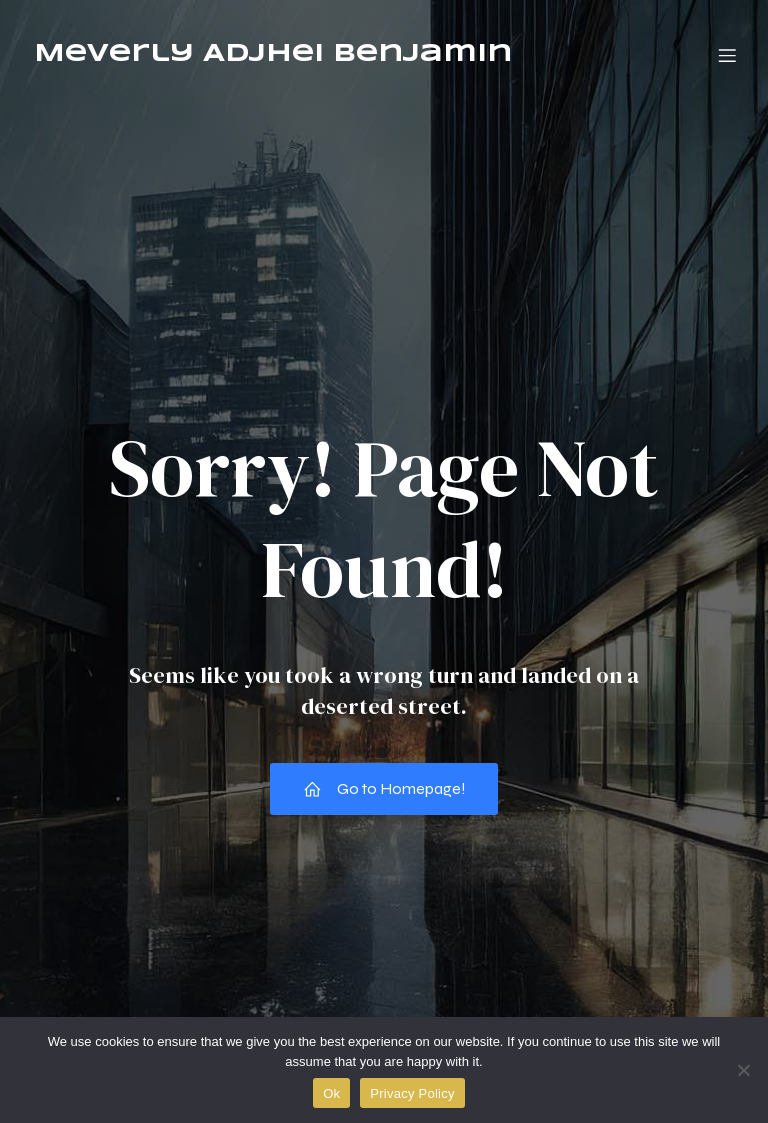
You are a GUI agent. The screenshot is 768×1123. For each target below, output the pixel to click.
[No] (743, 1070)
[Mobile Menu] (727, 55)
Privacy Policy (412, 1093)
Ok (331, 1093)
